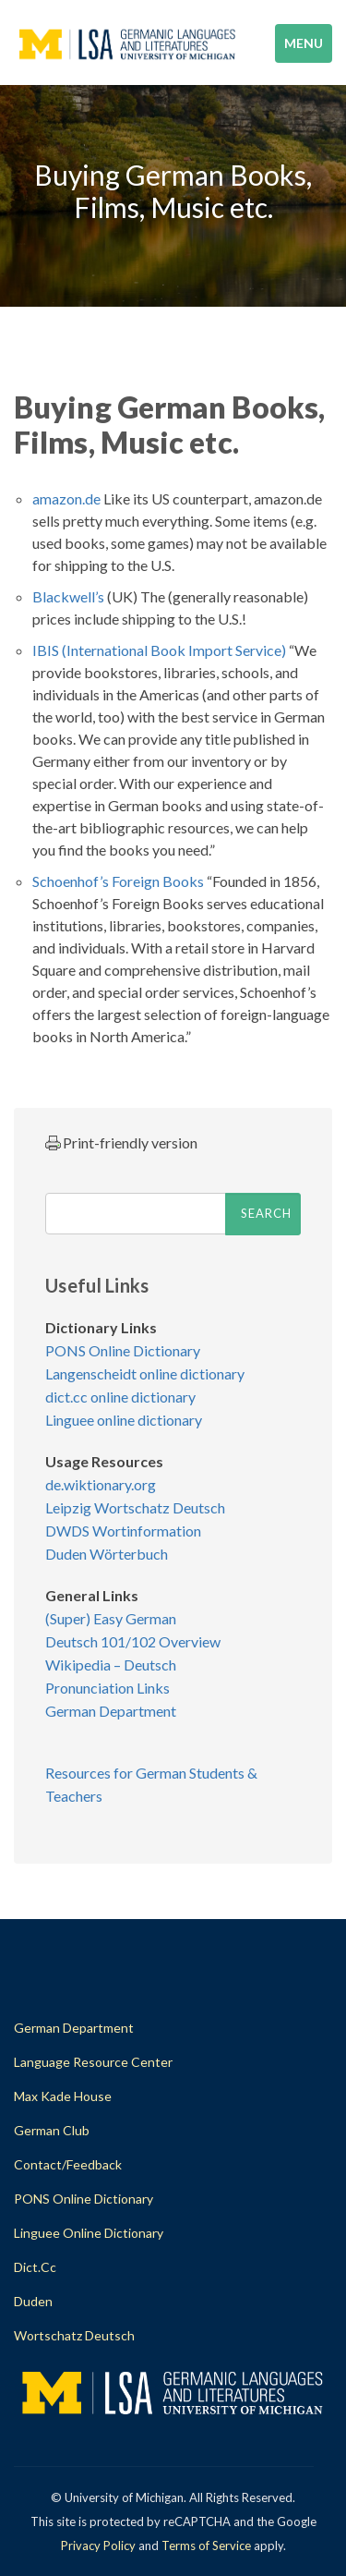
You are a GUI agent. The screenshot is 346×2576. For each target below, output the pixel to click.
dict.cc (35, 2267)
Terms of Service (206, 2545)
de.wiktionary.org (100, 1484)
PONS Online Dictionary (122, 1350)
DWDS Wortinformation (123, 1530)
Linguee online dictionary (123, 1419)
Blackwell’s (68, 596)
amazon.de (66, 498)
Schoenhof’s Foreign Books (118, 881)
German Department (110, 1710)
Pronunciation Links (107, 1687)
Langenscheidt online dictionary (145, 1373)
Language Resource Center (93, 2062)
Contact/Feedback (68, 2164)
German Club (51, 2130)
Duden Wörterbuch (106, 1553)
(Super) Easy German (110, 1618)
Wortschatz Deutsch (74, 2335)
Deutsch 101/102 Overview (133, 1641)
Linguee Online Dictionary (88, 2233)
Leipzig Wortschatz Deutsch (135, 1507)
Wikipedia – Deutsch (110, 1664)
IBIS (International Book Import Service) (159, 650)
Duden (33, 2301)
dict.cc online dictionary (120, 1396)
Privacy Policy (98, 2545)
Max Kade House (63, 2096)
